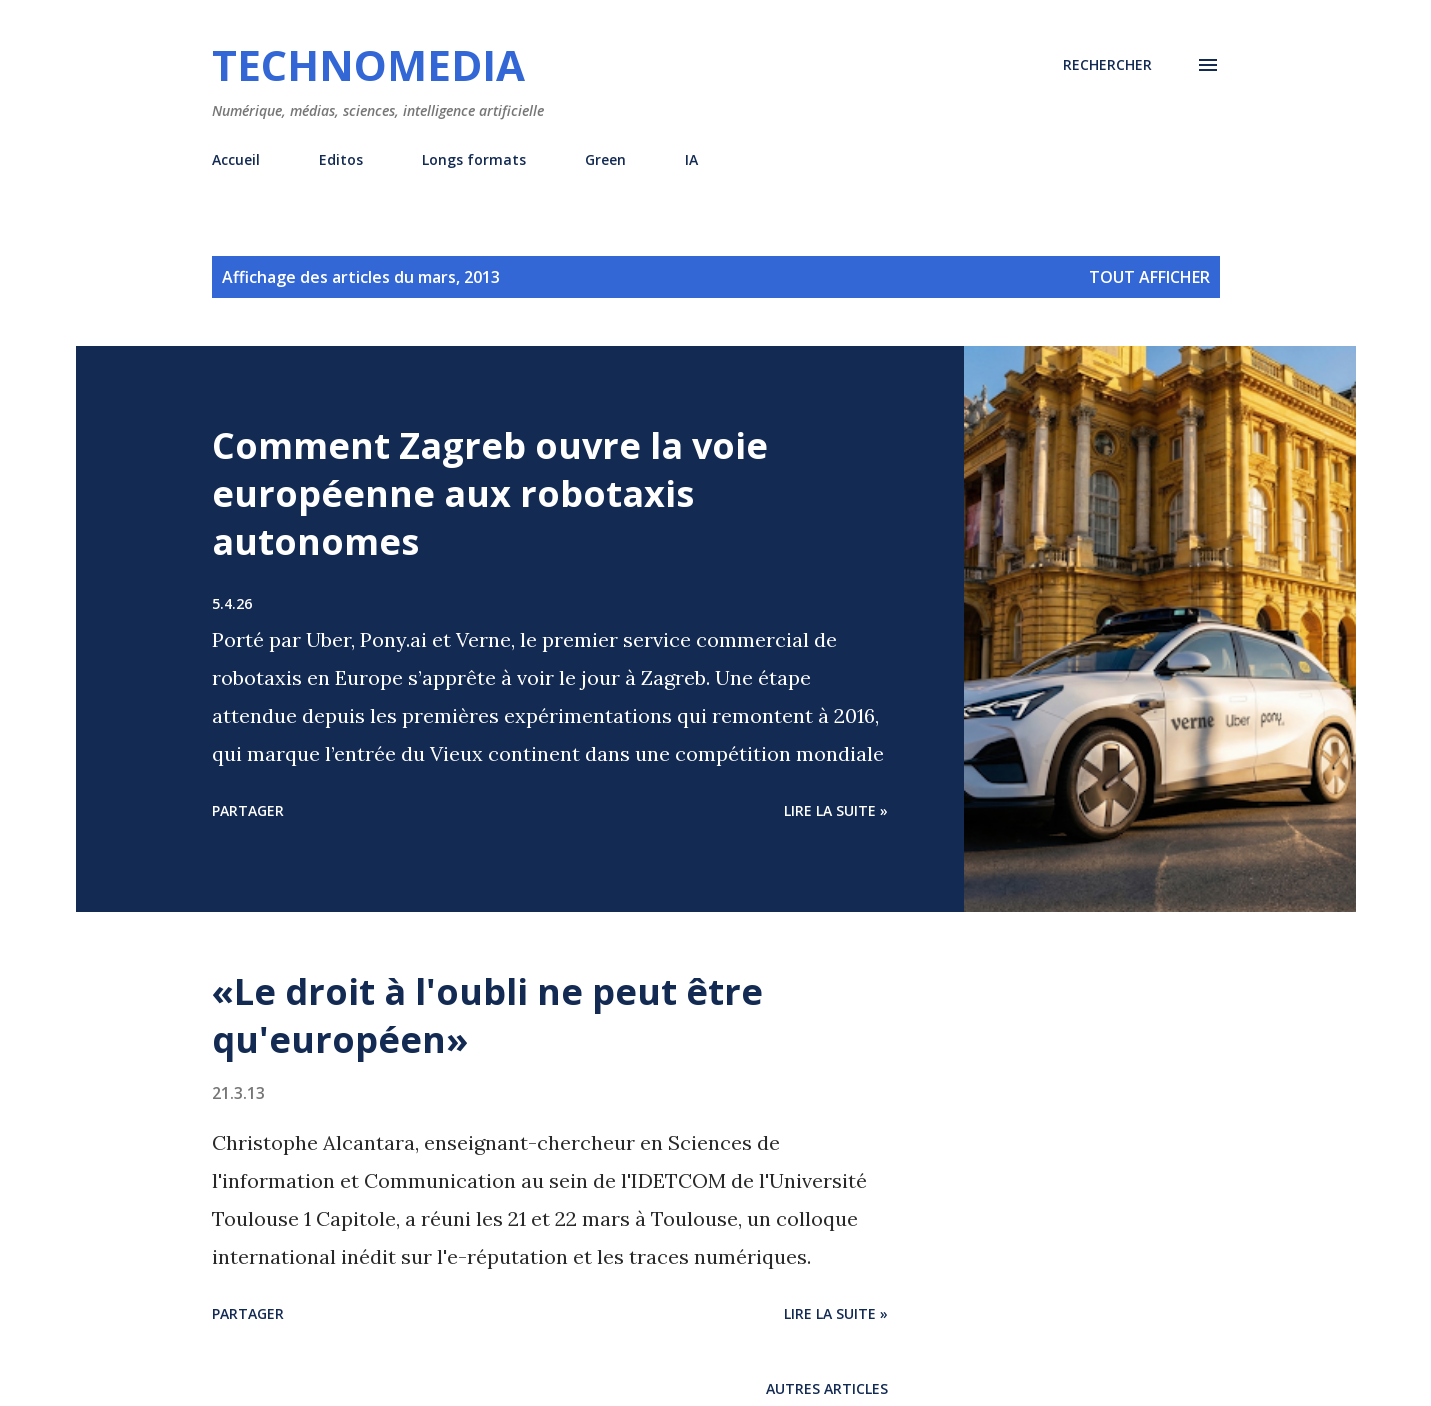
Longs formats (474, 159)
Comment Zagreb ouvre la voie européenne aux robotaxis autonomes (490, 493)
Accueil (236, 159)
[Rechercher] (1107, 65)
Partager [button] (248, 810)
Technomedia (368, 64)
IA (691, 159)
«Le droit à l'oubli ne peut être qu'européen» (487, 1015)
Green (605, 159)
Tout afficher (1149, 277)
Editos (341, 159)
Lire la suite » (836, 810)
